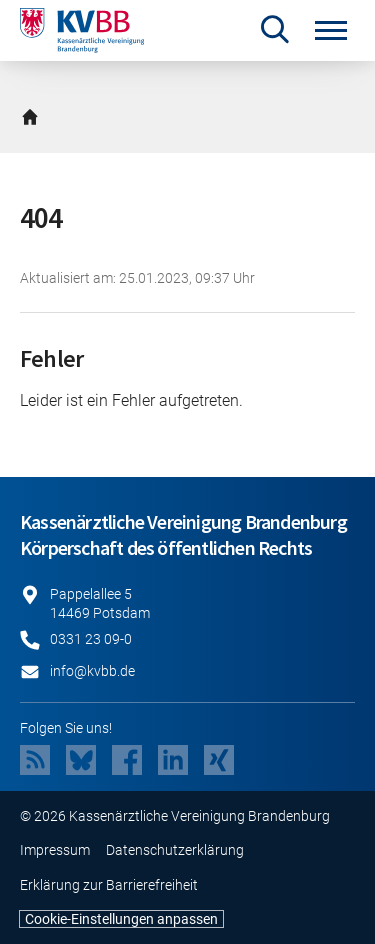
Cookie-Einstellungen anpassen (121, 919)
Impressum (55, 850)
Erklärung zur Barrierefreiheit (109, 885)
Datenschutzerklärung (175, 850)
